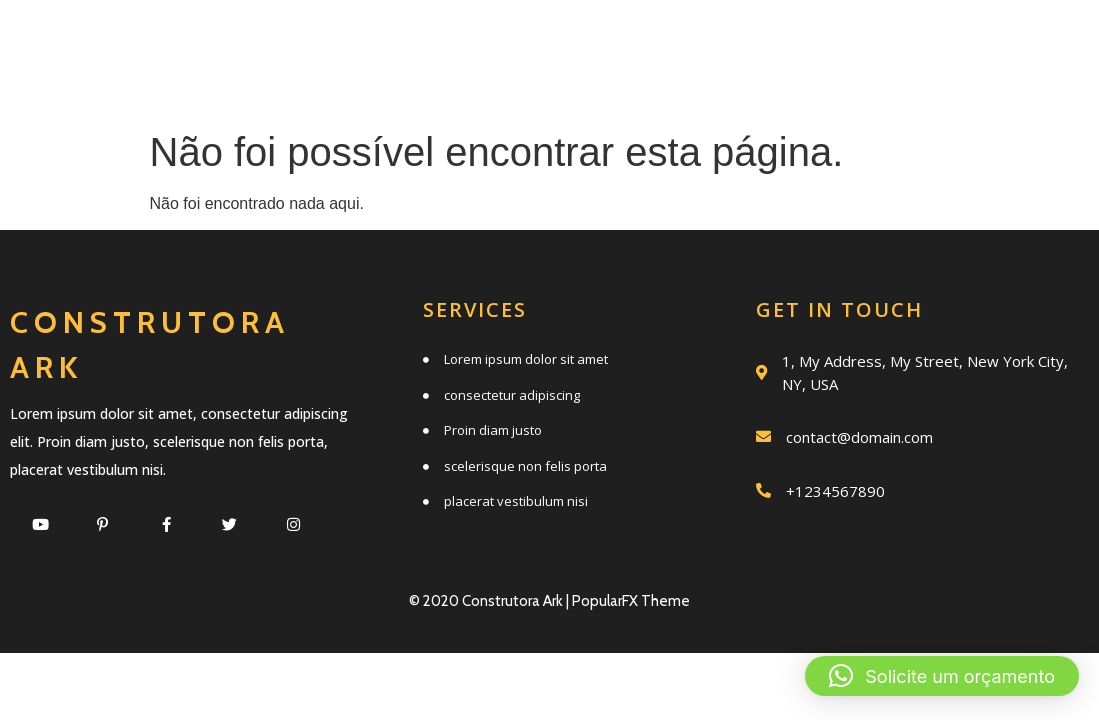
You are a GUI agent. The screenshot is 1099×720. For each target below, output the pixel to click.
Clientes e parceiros (659, 86)
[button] (942, 676)
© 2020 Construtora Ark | (490, 601)
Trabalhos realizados (909, 42)
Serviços (440, 42)
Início (294, 42)
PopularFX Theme (631, 601)
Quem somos (627, 42)
